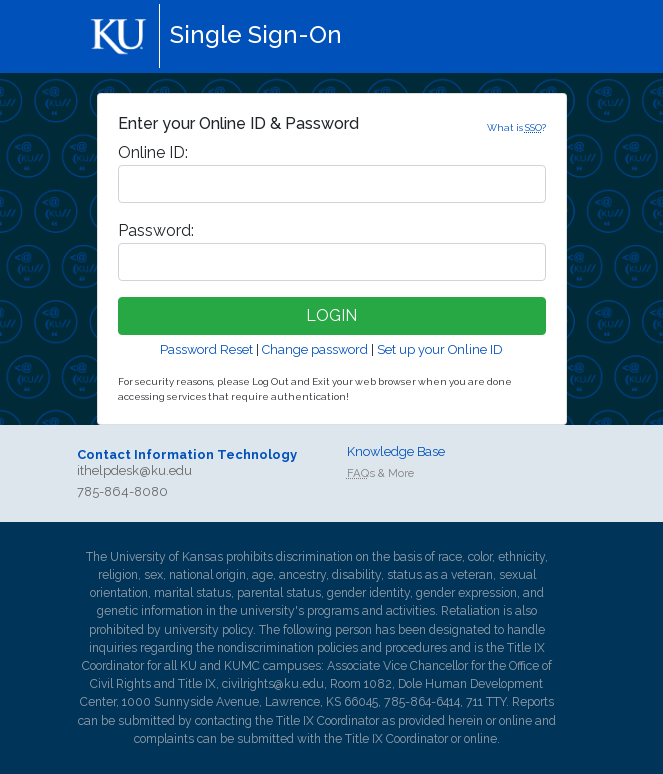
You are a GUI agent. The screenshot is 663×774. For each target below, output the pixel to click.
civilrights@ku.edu (273, 684)
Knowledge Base (396, 451)
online (515, 721)
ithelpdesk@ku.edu (134, 470)
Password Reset (206, 349)
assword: (156, 230)
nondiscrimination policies (287, 648)
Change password (315, 349)
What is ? (516, 127)
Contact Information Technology (187, 454)
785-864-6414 (422, 702)
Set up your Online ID (440, 349)
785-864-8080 (122, 491)
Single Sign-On (256, 34)
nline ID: (153, 152)
